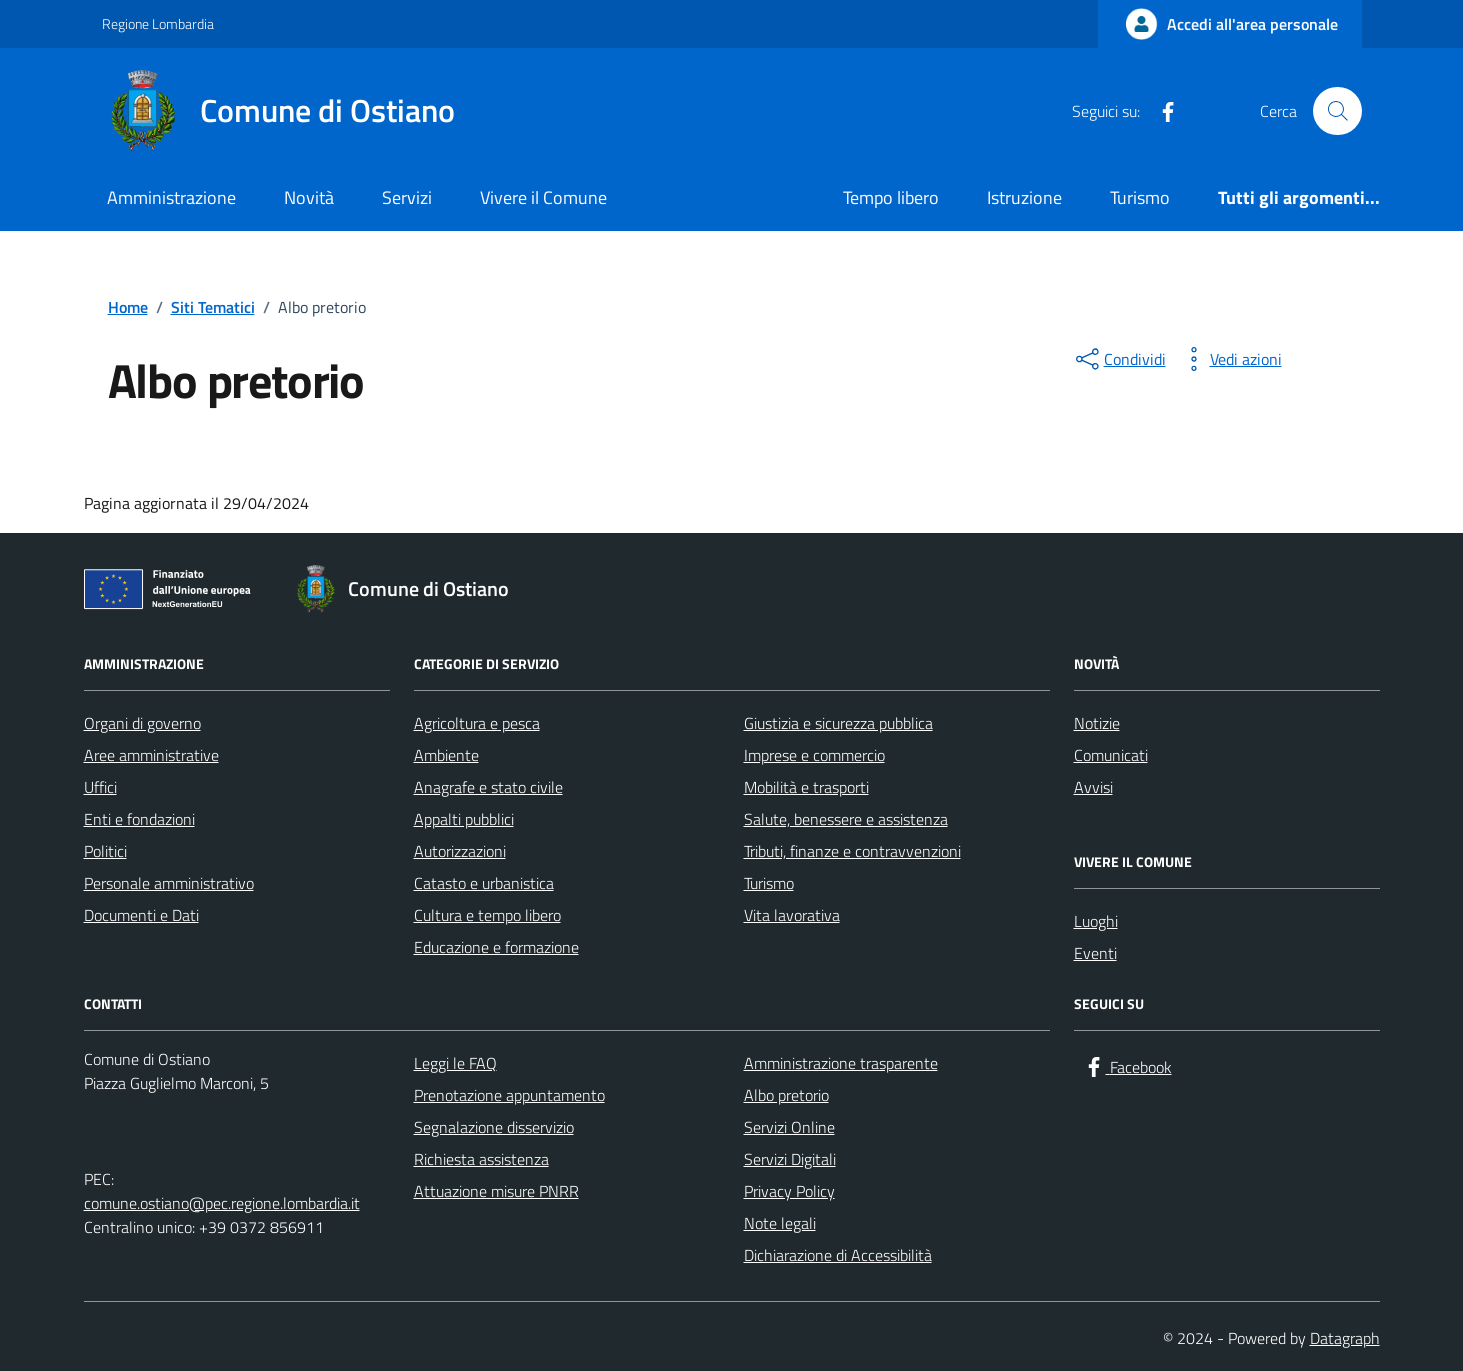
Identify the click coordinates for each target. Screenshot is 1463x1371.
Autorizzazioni (460, 851)
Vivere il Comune (543, 197)
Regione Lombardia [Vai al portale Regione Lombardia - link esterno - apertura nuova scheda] (158, 23)
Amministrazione (171, 197)
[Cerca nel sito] (1337, 111)
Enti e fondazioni (139, 819)
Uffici (100, 787)
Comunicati (1111, 755)
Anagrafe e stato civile (488, 787)
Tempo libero (891, 197)
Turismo (1140, 197)
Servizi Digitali (790, 1159)
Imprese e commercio (814, 755)
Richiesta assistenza (481, 1159)
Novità (309, 197)
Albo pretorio (786, 1095)
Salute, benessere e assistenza (846, 819)
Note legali (780, 1223)
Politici (105, 851)
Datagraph (1345, 1338)
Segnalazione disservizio (494, 1127)
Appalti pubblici (464, 819)
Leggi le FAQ (455, 1063)
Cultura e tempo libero (487, 915)
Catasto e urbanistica (484, 883)
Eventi (1095, 953)
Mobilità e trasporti (806, 787)
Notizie (1097, 723)
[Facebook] (1160, 111)
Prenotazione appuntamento (509, 1095)
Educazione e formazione (496, 947)
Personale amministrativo (169, 883)
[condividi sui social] (1119, 359)
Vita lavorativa (792, 915)
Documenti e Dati (141, 915)
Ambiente (446, 755)
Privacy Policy (789, 1191)
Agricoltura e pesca (477, 723)
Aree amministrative (151, 755)
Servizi (407, 197)
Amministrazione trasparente (841, 1063)
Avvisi (1093, 787)
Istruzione (1024, 197)
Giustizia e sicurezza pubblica (838, 723)
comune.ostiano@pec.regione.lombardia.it (222, 1203)
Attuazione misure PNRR (496, 1191)
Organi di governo (142, 723)
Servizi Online (789, 1127)
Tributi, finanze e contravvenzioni (852, 851)
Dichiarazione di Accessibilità (838, 1255)
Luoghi (1096, 921)
